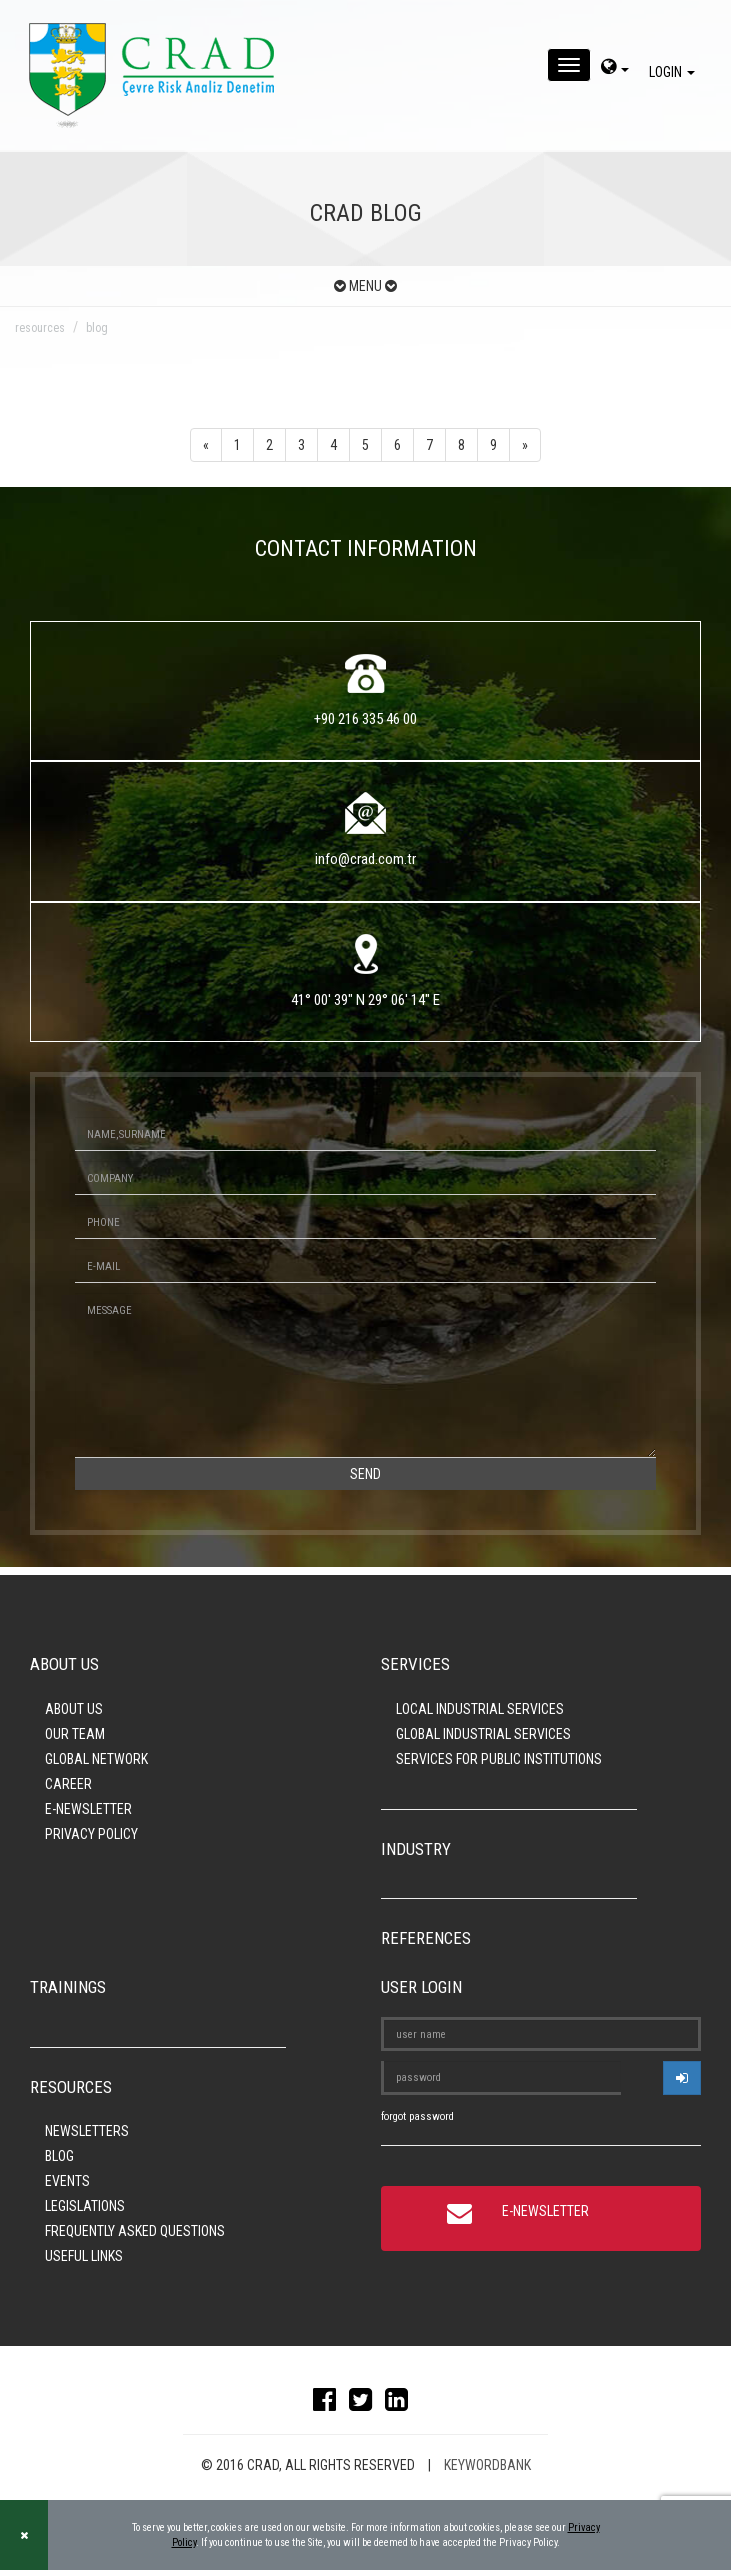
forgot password (417, 2116)
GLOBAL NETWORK (96, 1759)
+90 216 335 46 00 (365, 719)
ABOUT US (74, 1709)
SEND (365, 1474)
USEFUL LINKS (84, 2256)
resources (40, 328)
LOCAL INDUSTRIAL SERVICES (480, 1709)
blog (97, 328)
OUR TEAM (75, 1734)
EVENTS (67, 2181)
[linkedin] (401, 2404)
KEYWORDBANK (487, 2465)
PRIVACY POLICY (91, 1834)
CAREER (68, 1784)
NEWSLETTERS (87, 2131)
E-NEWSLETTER (88, 1809)
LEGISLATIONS (85, 2206)
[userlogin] (682, 2078)
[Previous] (206, 445)
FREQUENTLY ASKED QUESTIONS (135, 2231)
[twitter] (365, 2404)
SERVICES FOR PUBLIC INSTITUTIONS (499, 1759)
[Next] (525, 445)
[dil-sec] (615, 69)
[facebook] (329, 2404)
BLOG (59, 2156)
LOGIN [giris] (675, 72)
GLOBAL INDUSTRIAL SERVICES (483, 1734)
